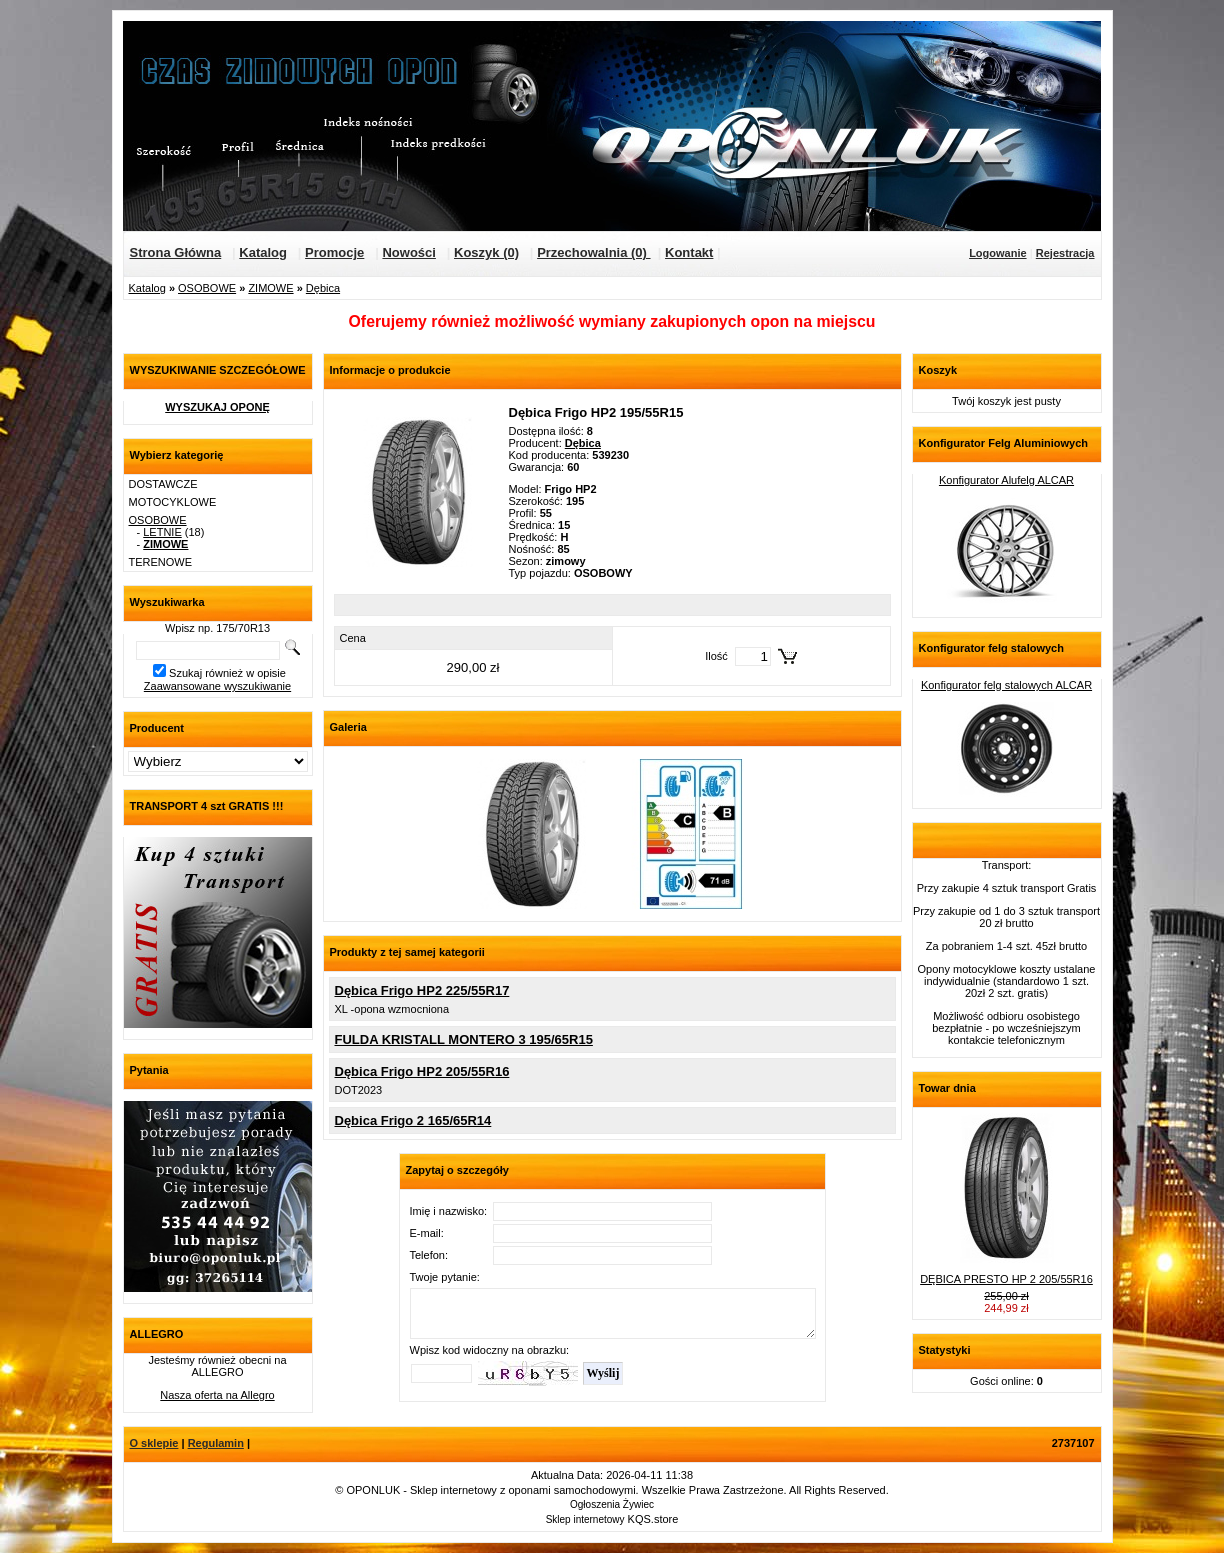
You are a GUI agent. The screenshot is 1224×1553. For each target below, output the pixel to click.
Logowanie (997, 253)
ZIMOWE (270, 288)
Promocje (334, 252)
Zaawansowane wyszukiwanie (217, 686)
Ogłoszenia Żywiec (612, 1504)
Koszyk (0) (486, 252)
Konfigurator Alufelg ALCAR (1006, 480)
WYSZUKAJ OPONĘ (217, 407)
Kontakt (689, 252)
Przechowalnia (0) (593, 252)
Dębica (323, 288)
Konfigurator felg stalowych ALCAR (1006, 685)
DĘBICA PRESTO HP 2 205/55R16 (1006, 1279)
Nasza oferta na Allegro (217, 1395)
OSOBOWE (207, 288)
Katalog (263, 252)
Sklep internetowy (585, 1519)
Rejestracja (1065, 253)
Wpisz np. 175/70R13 (217, 628)
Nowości (408, 252)
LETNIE (162, 532)
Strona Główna (176, 252)
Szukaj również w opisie (227, 673)
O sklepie (154, 1443)
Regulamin (216, 1443)
